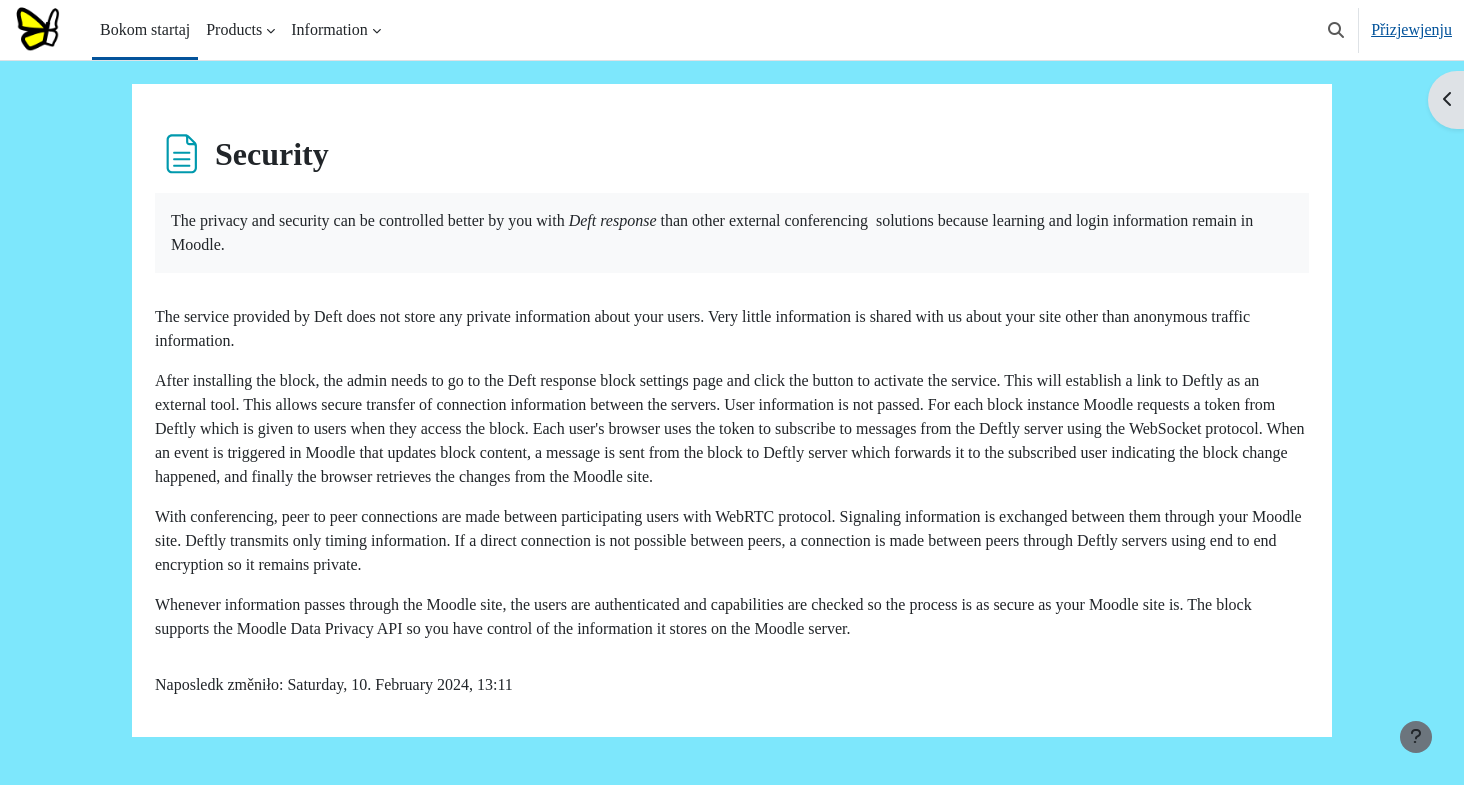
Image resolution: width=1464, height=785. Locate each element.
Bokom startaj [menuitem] (145, 29)
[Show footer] (1416, 737)
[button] (1336, 30)
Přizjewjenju (1411, 29)
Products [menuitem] (234, 29)
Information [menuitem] (329, 29)
